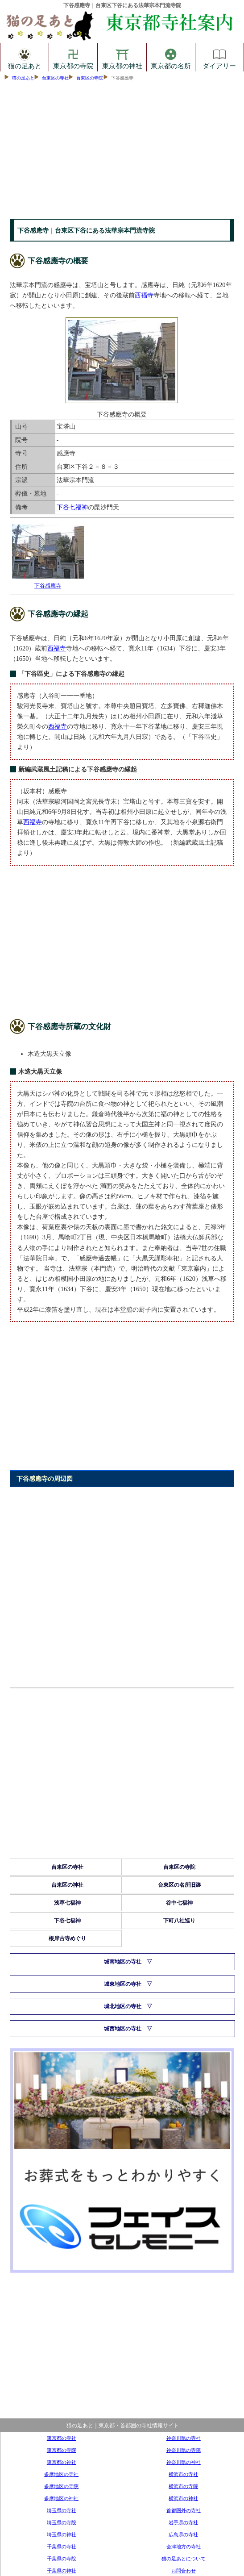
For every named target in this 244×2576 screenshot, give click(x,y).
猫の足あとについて (183, 2558)
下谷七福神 (72, 507)
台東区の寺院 (89, 77)
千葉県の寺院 (61, 2558)
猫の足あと (24, 57)
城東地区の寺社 (122, 1984)
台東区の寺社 (55, 77)
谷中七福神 (179, 1903)
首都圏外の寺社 (183, 2510)
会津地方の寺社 (183, 2546)
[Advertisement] (122, 151)
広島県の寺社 (183, 2534)
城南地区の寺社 (122, 1962)
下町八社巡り (179, 1920)
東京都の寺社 (61, 2438)
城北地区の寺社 (122, 2006)
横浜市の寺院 (183, 2486)
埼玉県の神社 (61, 2534)
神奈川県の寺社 (183, 2438)
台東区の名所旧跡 (179, 1885)
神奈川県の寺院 (183, 2450)
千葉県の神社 (61, 2570)
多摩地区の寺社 (61, 2474)
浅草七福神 (67, 1903)
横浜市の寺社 (183, 2474)
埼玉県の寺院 (61, 2522)
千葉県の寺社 (61, 2546)
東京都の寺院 (73, 57)
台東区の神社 (67, 1885)
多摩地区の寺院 (61, 2486)
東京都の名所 (171, 57)
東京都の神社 (122, 57)
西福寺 (144, 295)
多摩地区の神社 (61, 2498)
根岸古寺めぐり (67, 1938)
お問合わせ (183, 2570)
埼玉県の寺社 (61, 2510)
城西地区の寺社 (122, 2029)
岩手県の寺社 (183, 2522)
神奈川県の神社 (183, 2462)
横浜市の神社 (183, 2498)
